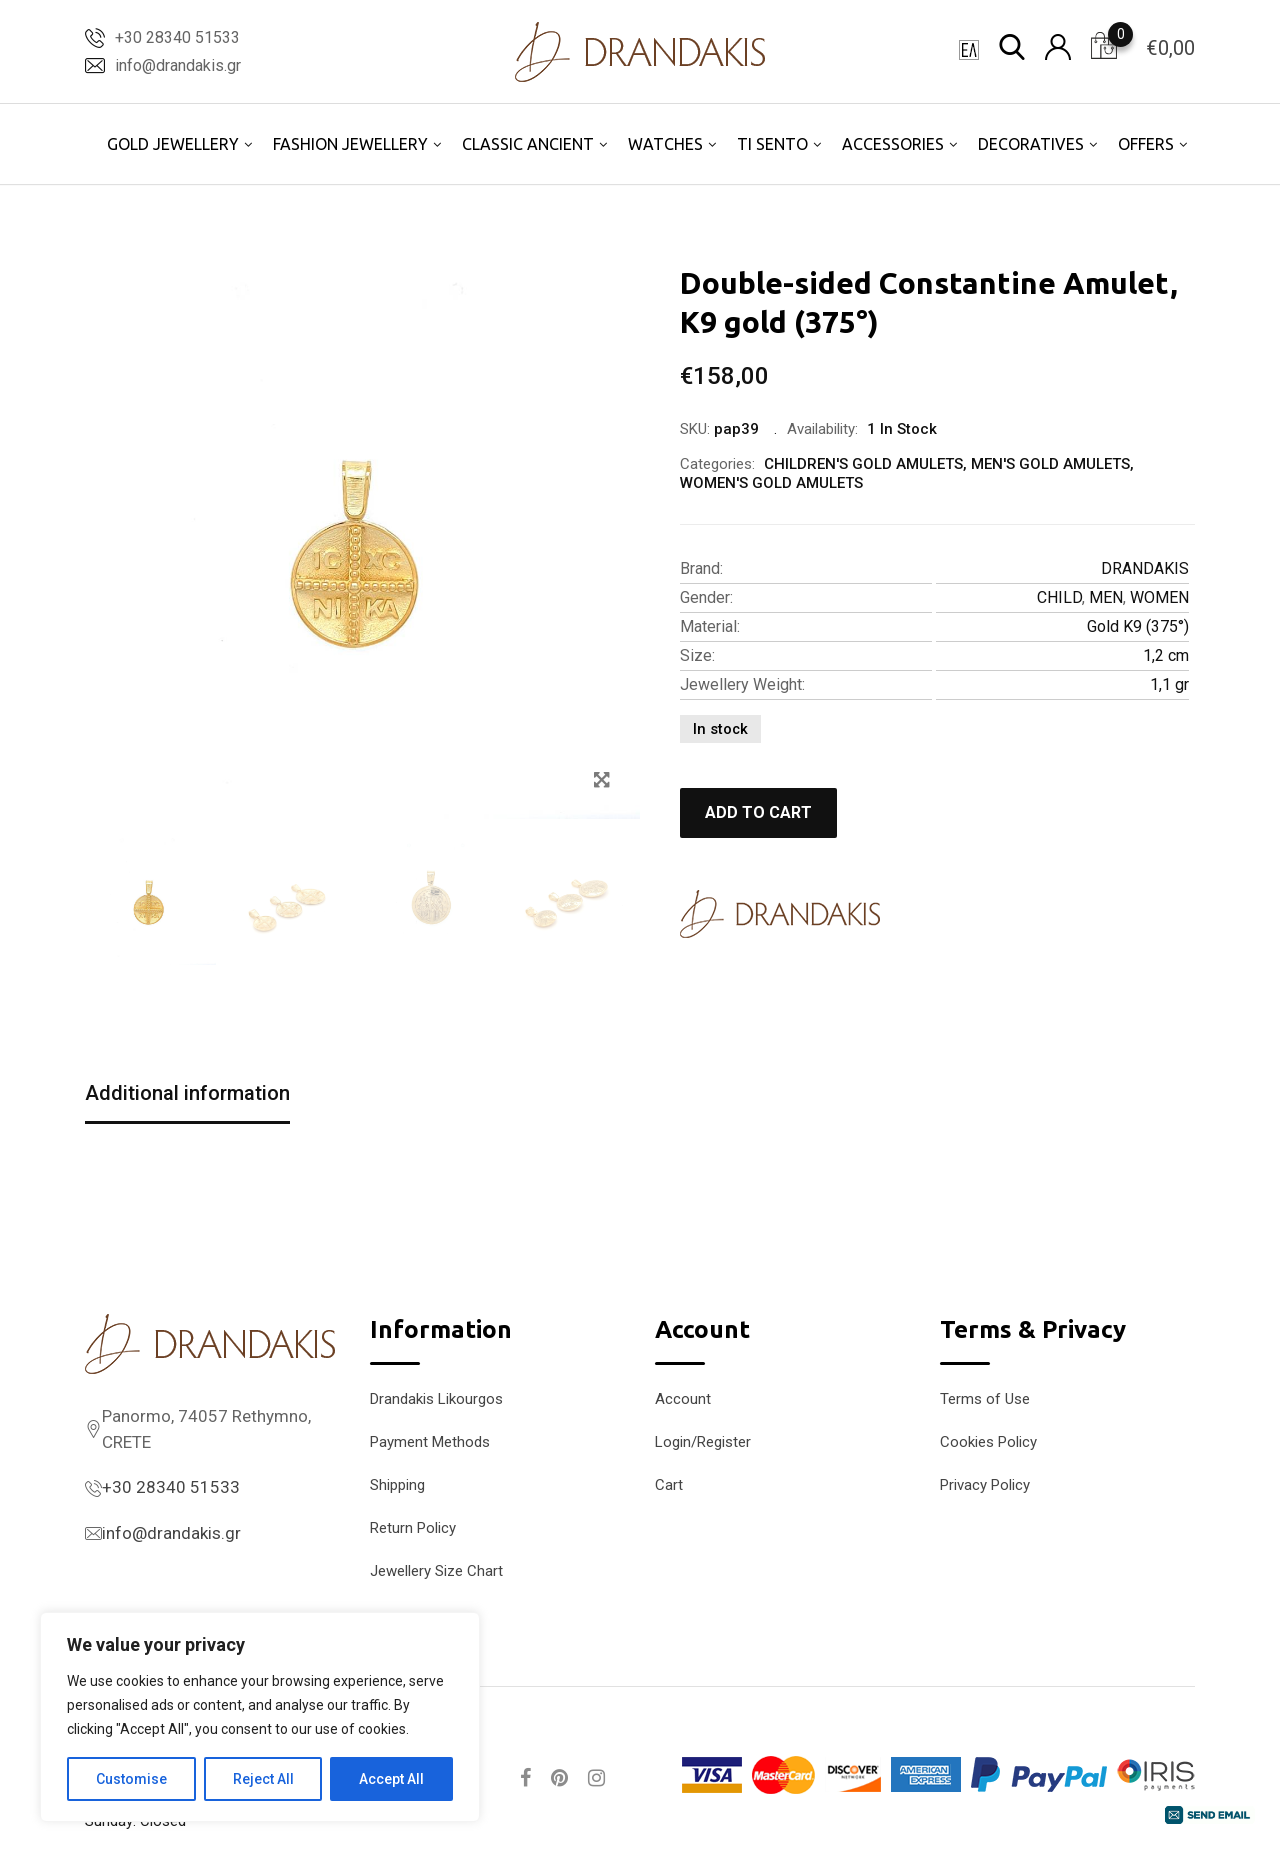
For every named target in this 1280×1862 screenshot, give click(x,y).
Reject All (263, 1779)
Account (683, 1399)
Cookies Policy (988, 1442)
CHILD (1059, 597)
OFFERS (1146, 144)
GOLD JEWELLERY (173, 144)
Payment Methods (430, 1442)
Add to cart (758, 812)
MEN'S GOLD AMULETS (1050, 464)
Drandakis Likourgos (436, 1399)
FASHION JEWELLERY (350, 144)
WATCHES (665, 144)
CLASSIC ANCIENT (528, 144)
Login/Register (703, 1442)
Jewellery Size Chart (436, 1571)
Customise (131, 1779)
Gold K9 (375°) (1138, 626)
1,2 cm (1166, 655)
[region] (260, 1717)
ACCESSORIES (893, 144)
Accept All (391, 1779)
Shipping (397, 1485)
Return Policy (413, 1528)
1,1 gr (1169, 684)
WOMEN (1159, 597)
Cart (669, 1485)
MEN (1106, 597)
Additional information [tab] (187, 1093)
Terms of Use (985, 1399)
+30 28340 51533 (177, 37)
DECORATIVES (1031, 144)
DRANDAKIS (1145, 568)
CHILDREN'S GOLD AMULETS (863, 464)
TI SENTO (772, 144)
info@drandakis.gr (178, 65)
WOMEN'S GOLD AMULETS (771, 483)
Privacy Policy (985, 1485)
